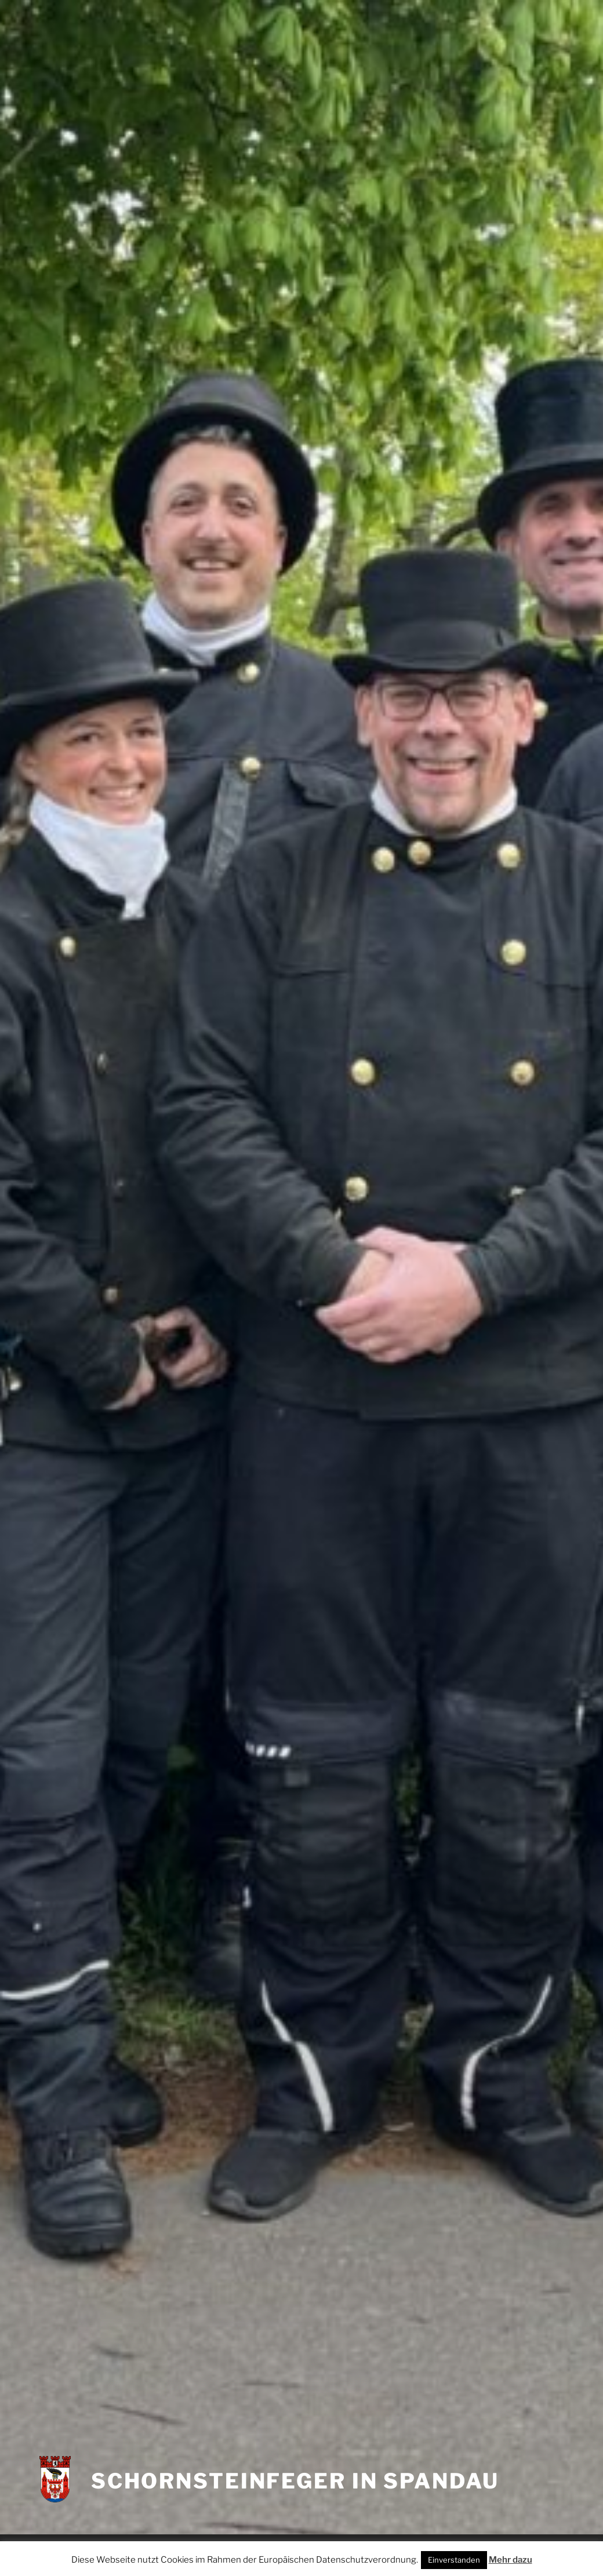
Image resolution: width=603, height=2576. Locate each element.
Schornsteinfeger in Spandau (295, 2481)
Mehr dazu (510, 2560)
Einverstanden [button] (454, 2559)
